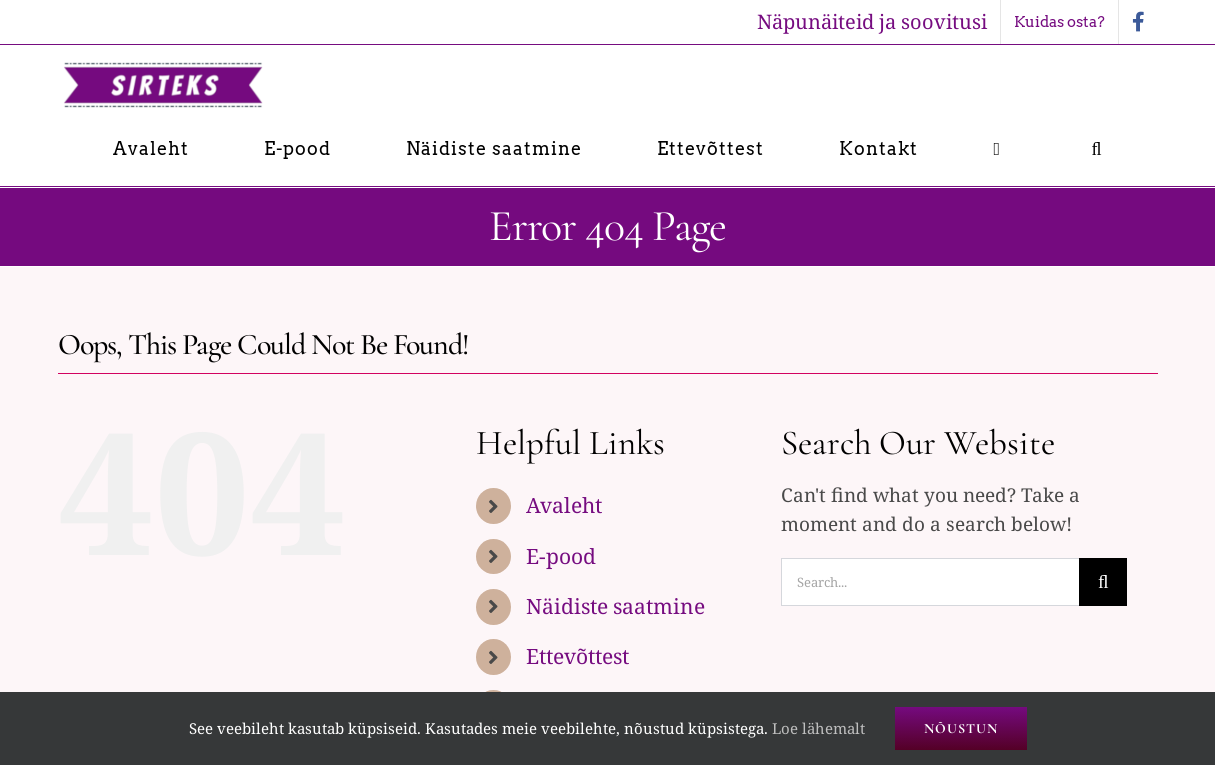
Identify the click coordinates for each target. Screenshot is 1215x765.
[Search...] (930, 582)
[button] (1096, 148)
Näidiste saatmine (615, 606)
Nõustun (961, 728)
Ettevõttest (577, 656)
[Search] (1103, 582)
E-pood (561, 556)
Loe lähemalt (818, 728)
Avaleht (564, 505)
